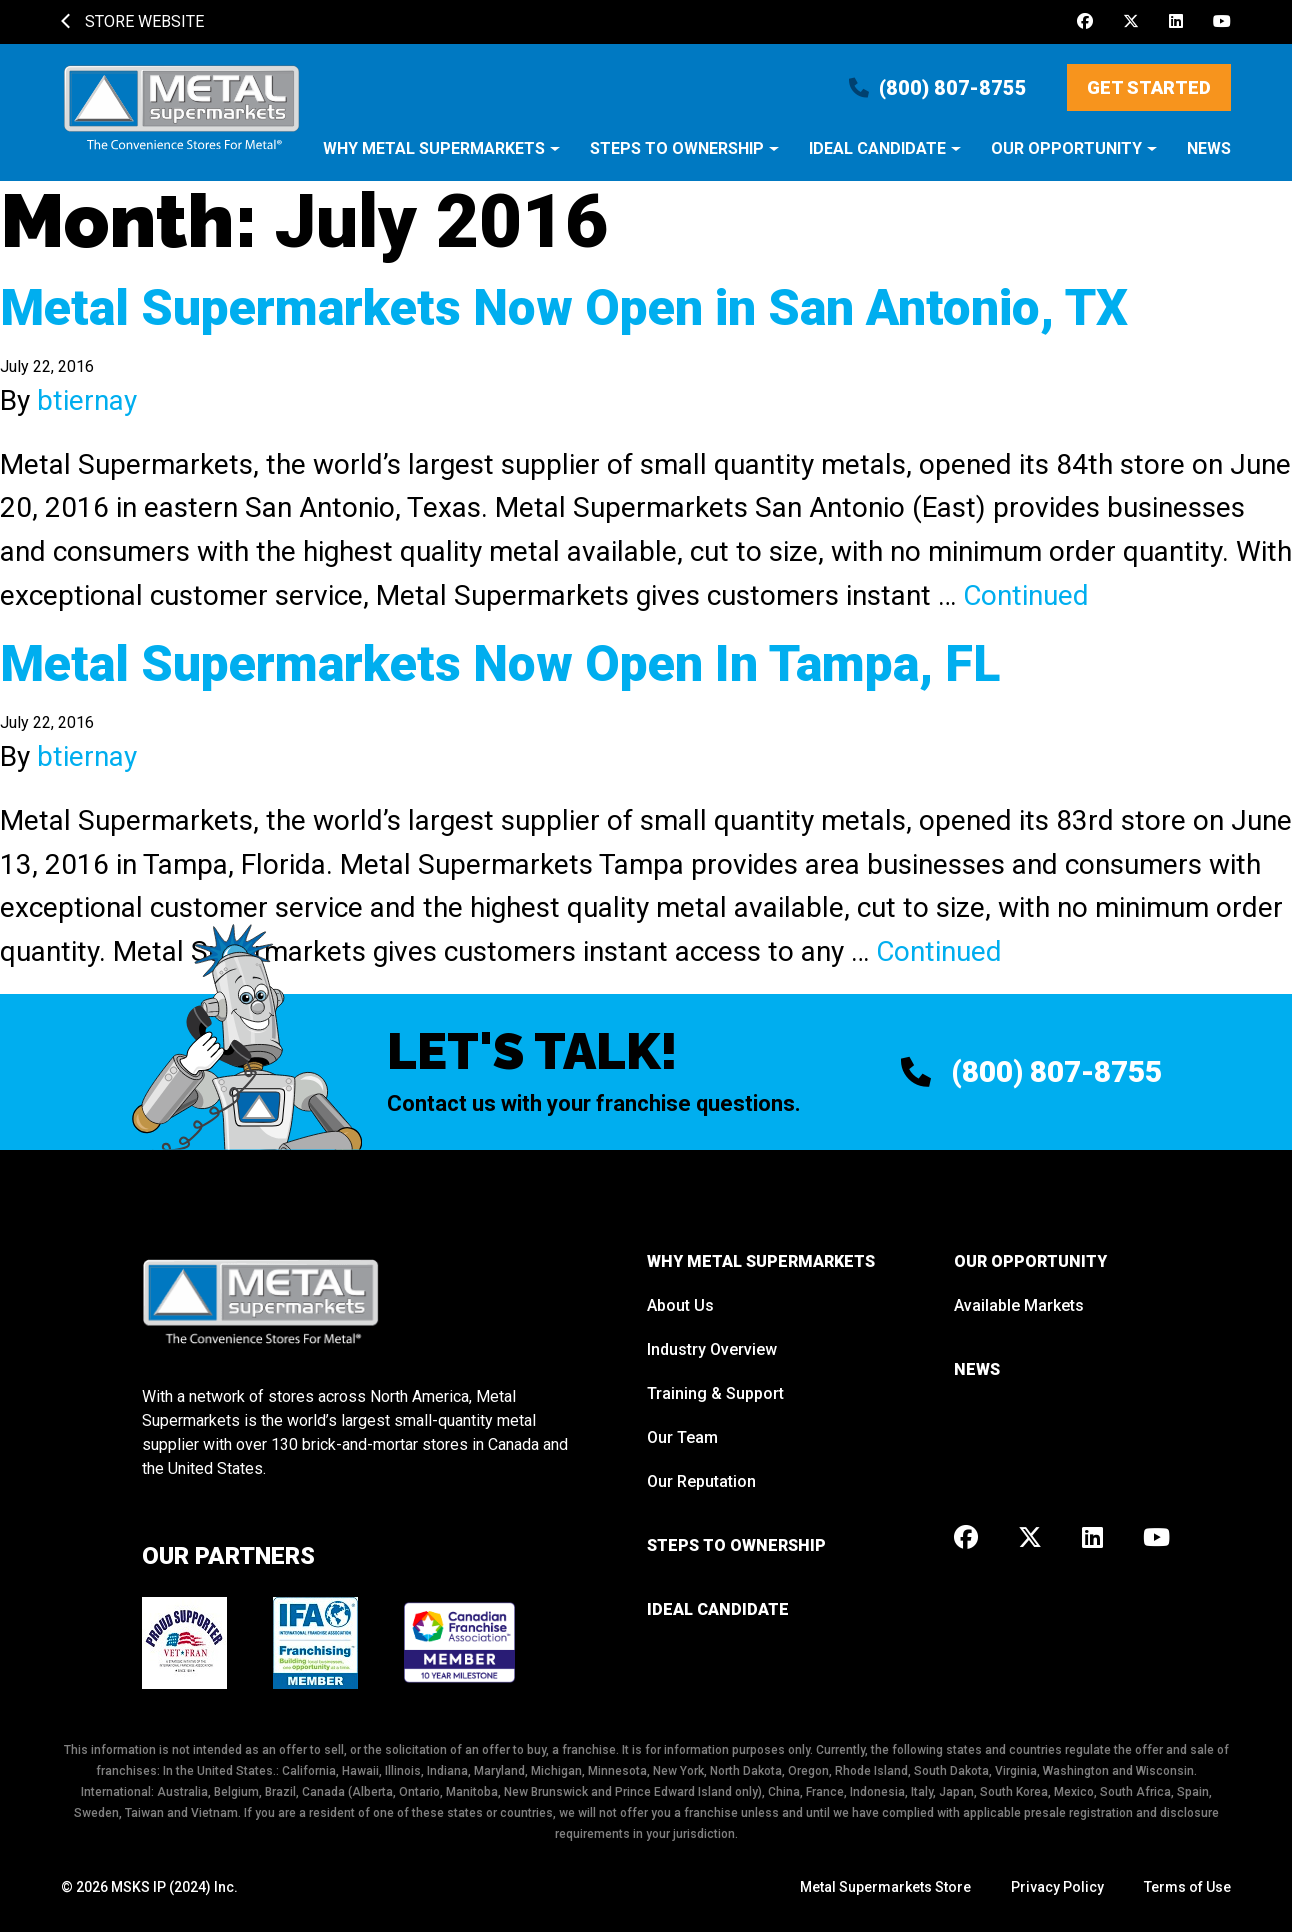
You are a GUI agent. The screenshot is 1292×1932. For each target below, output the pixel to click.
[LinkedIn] (1176, 22)
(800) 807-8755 (938, 88)
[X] (1131, 22)
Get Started (1149, 87)
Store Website (132, 21)
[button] (441, 159)
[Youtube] (1222, 22)
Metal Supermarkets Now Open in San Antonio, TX (564, 308)
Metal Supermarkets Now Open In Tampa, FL (500, 664)
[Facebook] (1085, 22)
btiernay (87, 400)
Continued (1026, 595)
